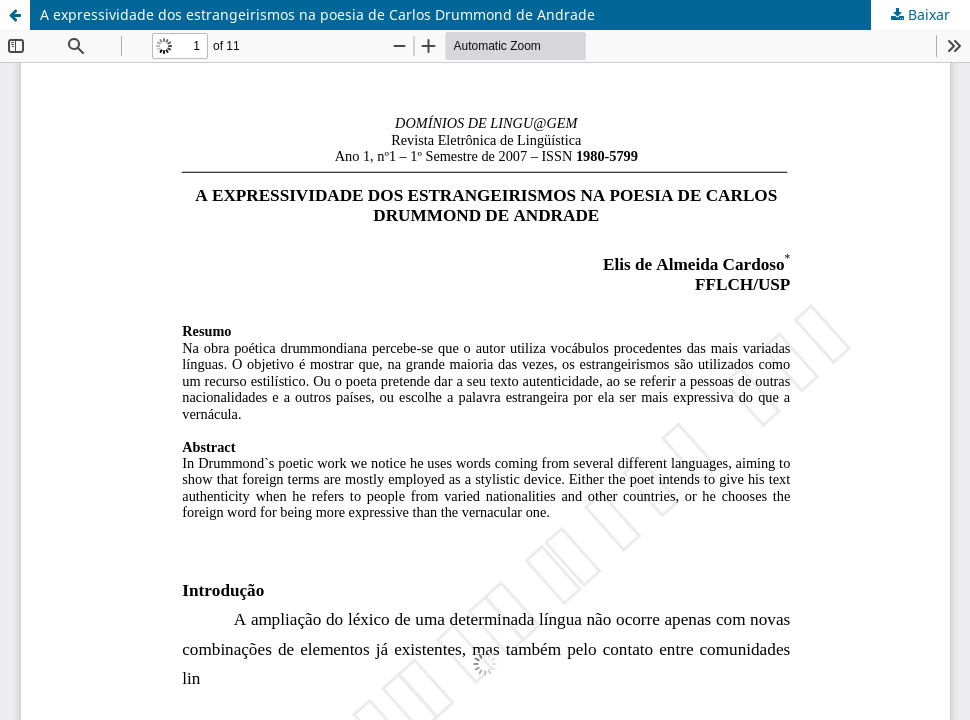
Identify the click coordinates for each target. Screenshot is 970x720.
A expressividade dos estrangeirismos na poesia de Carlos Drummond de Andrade (317, 14)
